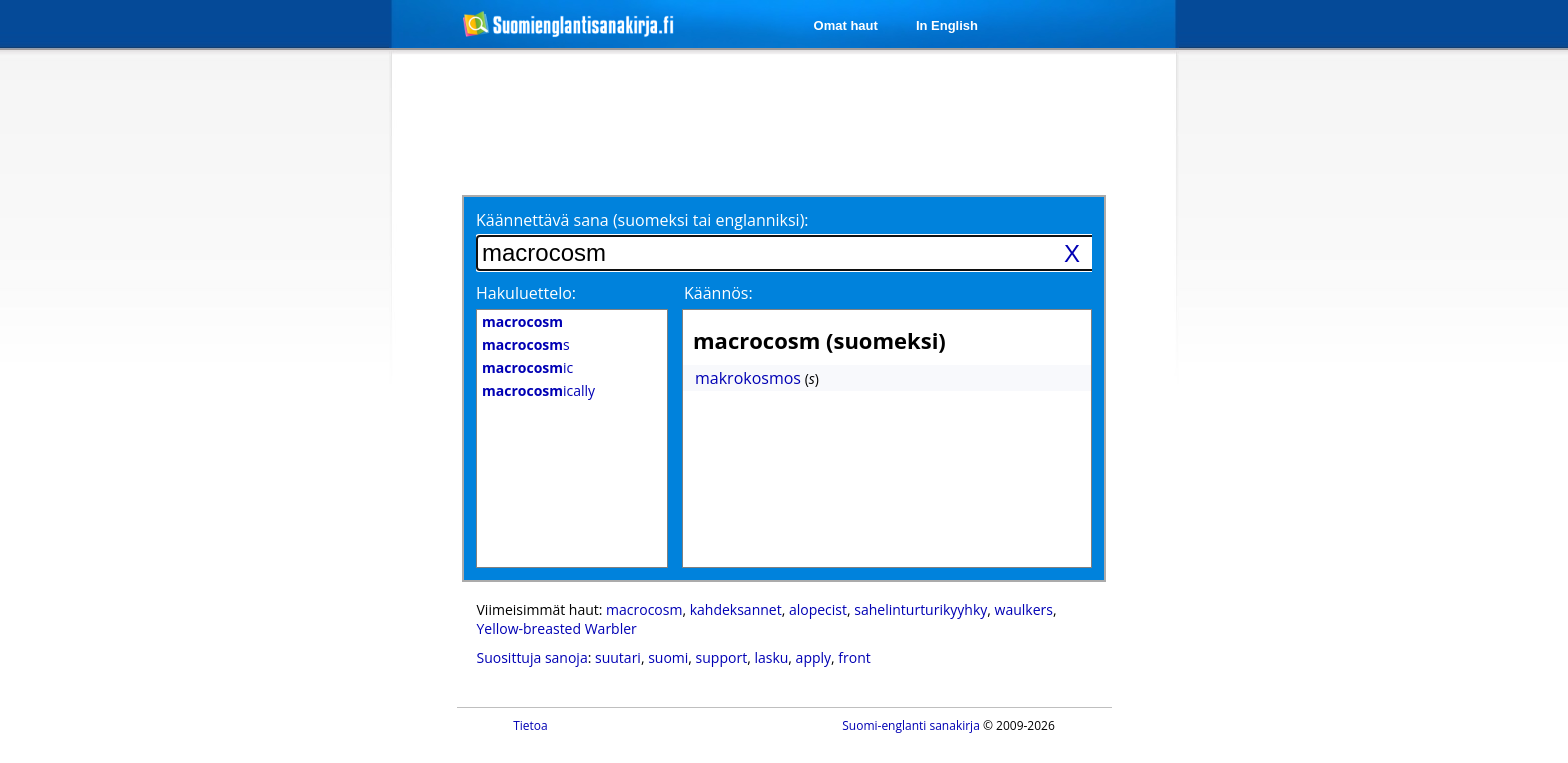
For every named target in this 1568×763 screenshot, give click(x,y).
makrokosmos (748, 378)
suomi (668, 657)
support (722, 657)
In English (947, 25)
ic (527, 367)
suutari (618, 657)
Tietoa (530, 725)
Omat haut (846, 25)
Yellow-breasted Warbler (557, 628)
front (854, 657)
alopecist (818, 609)
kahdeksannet (736, 609)
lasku (771, 657)
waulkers (1024, 609)
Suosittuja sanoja (532, 657)
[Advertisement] (286, 378)
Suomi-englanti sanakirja (911, 725)
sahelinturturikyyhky (920, 609)
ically (538, 390)
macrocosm (644, 609)
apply (813, 657)
